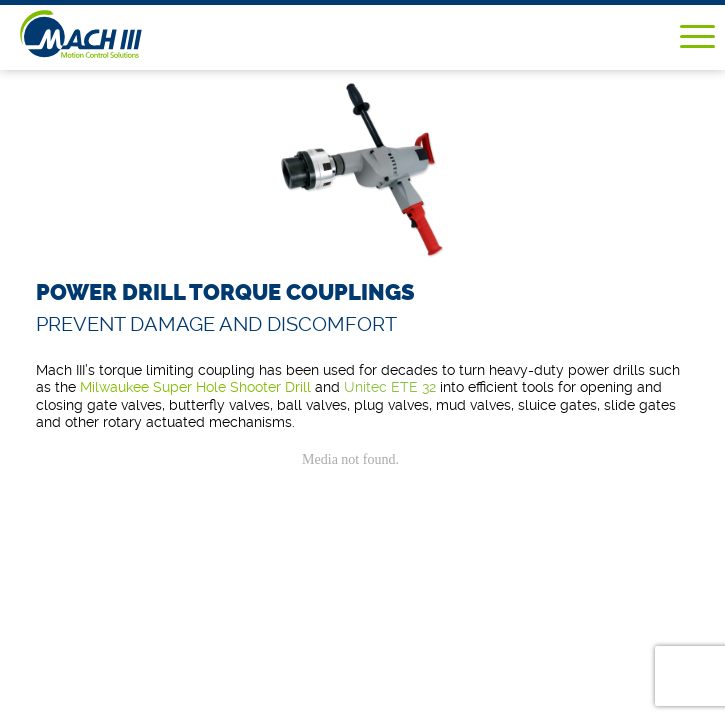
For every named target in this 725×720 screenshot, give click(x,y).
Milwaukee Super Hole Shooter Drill (195, 387)
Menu (697, 36)
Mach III (111, 34)
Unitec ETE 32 (390, 387)
